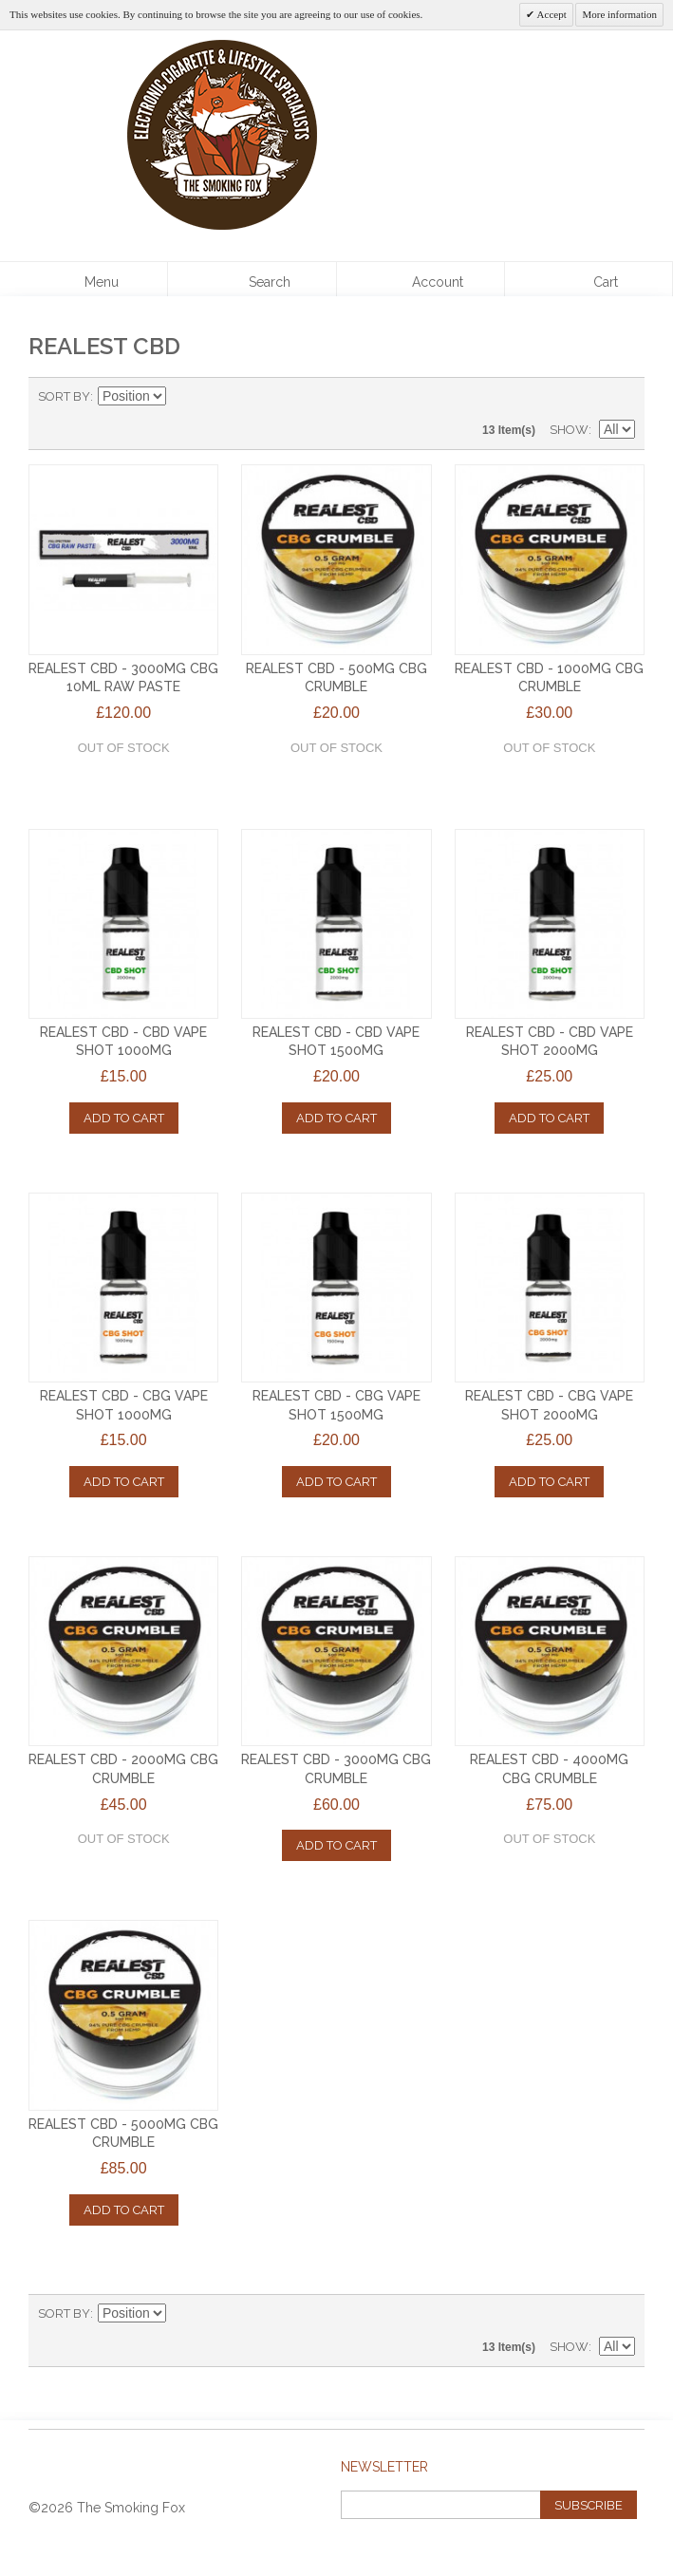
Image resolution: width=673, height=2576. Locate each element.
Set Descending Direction (183, 397)
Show (569, 430)
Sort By (64, 396)
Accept (550, 14)
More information (619, 14)
